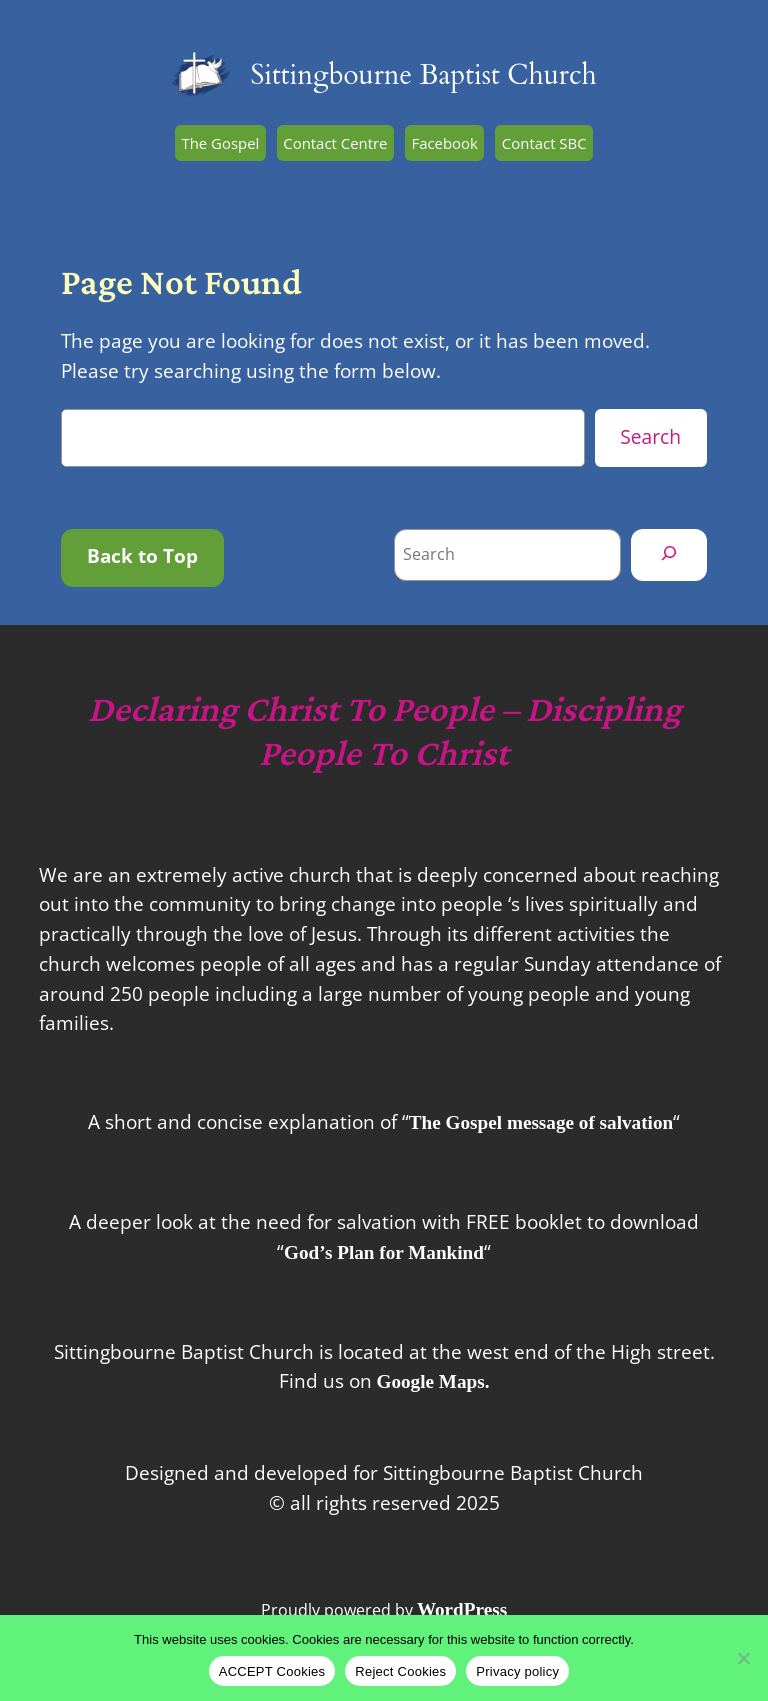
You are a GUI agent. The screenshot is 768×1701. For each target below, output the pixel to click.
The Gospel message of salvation (541, 1122)
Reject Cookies (400, 1671)
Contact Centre (335, 143)
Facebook (444, 143)
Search (650, 436)
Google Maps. (433, 1381)
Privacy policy (517, 1671)
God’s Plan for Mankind (384, 1252)
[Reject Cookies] (743, 1658)
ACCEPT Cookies (272, 1671)
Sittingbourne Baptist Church (423, 75)
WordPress (462, 1609)
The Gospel (220, 143)
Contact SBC (544, 143)
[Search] (668, 555)
